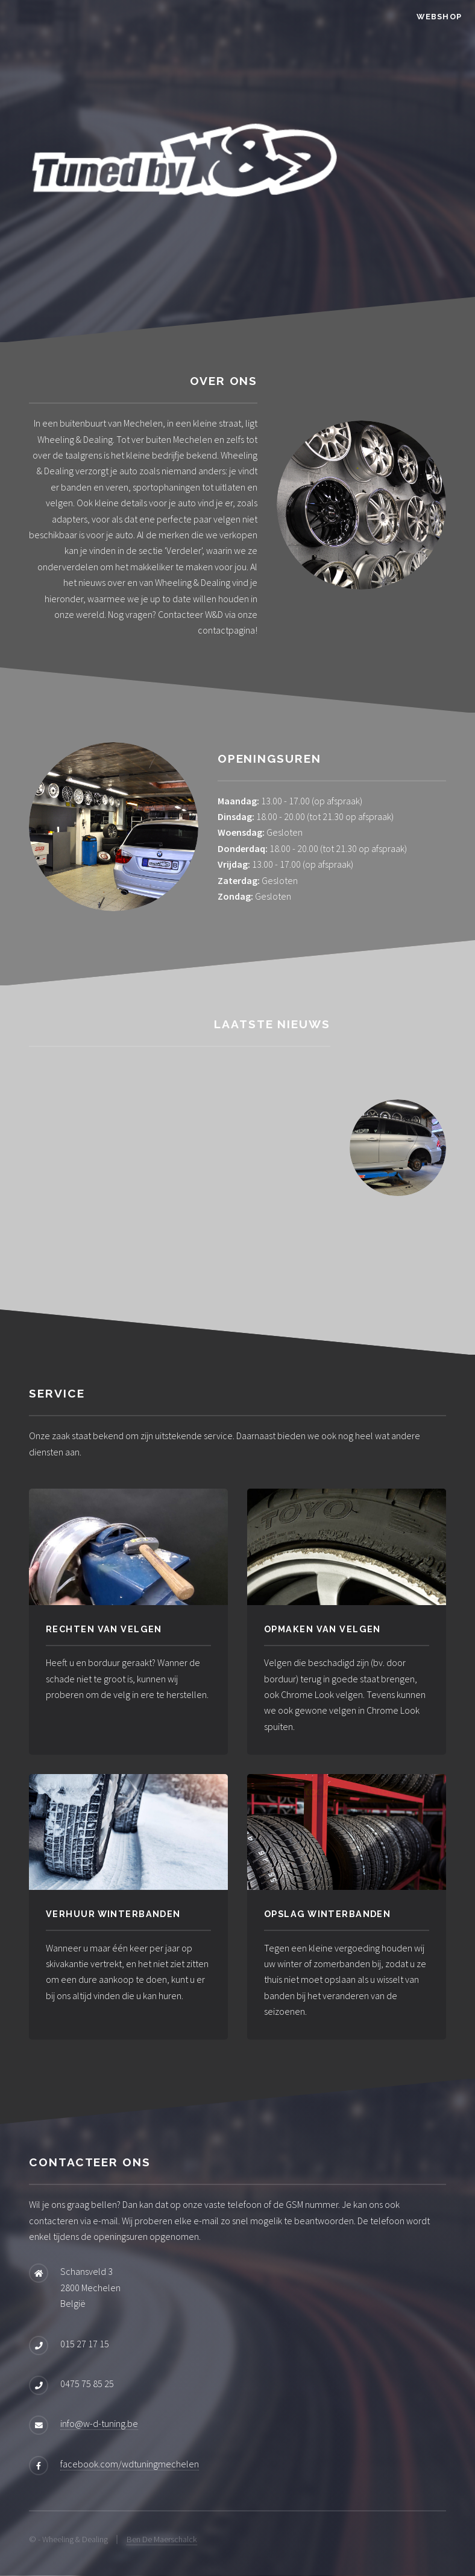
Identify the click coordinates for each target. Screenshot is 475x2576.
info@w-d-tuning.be (99, 2423)
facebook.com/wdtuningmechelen (129, 2464)
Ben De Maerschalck (162, 2539)
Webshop (439, 16)
